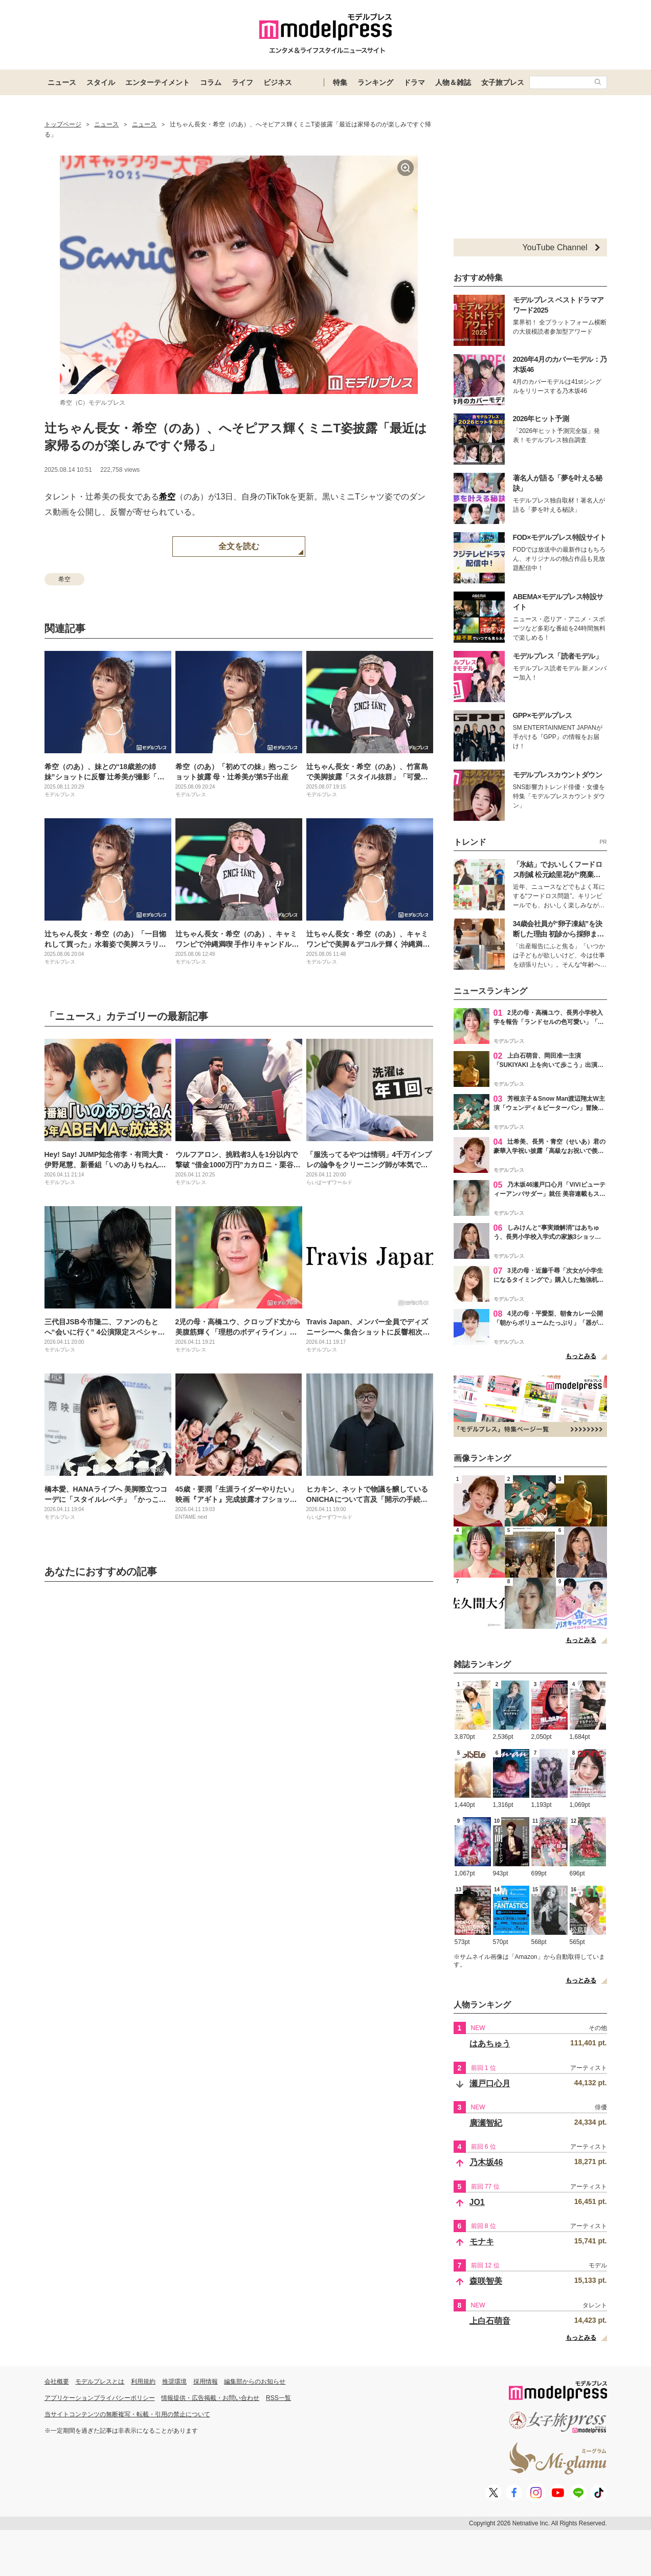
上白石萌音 (489, 2321)
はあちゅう (489, 2043)
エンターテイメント (157, 82)
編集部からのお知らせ (254, 2381)
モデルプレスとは (99, 2381)
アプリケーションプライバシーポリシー (99, 2398)
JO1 (477, 2202)
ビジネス (277, 82)
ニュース (62, 82)
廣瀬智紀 (485, 2123)
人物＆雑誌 (453, 82)
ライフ (242, 82)
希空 (167, 496)
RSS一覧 (278, 2398)
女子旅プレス (502, 82)
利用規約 (143, 2381)
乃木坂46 (486, 2162)
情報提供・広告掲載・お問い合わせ (210, 2398)
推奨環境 (174, 2381)
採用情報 (205, 2381)
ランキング (375, 82)
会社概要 (56, 2381)
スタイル (100, 82)
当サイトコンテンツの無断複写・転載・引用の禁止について (127, 2414)
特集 (340, 82)
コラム (210, 82)
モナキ (481, 2241)
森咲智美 (485, 2281)
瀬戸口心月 (489, 2083)
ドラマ (414, 82)
